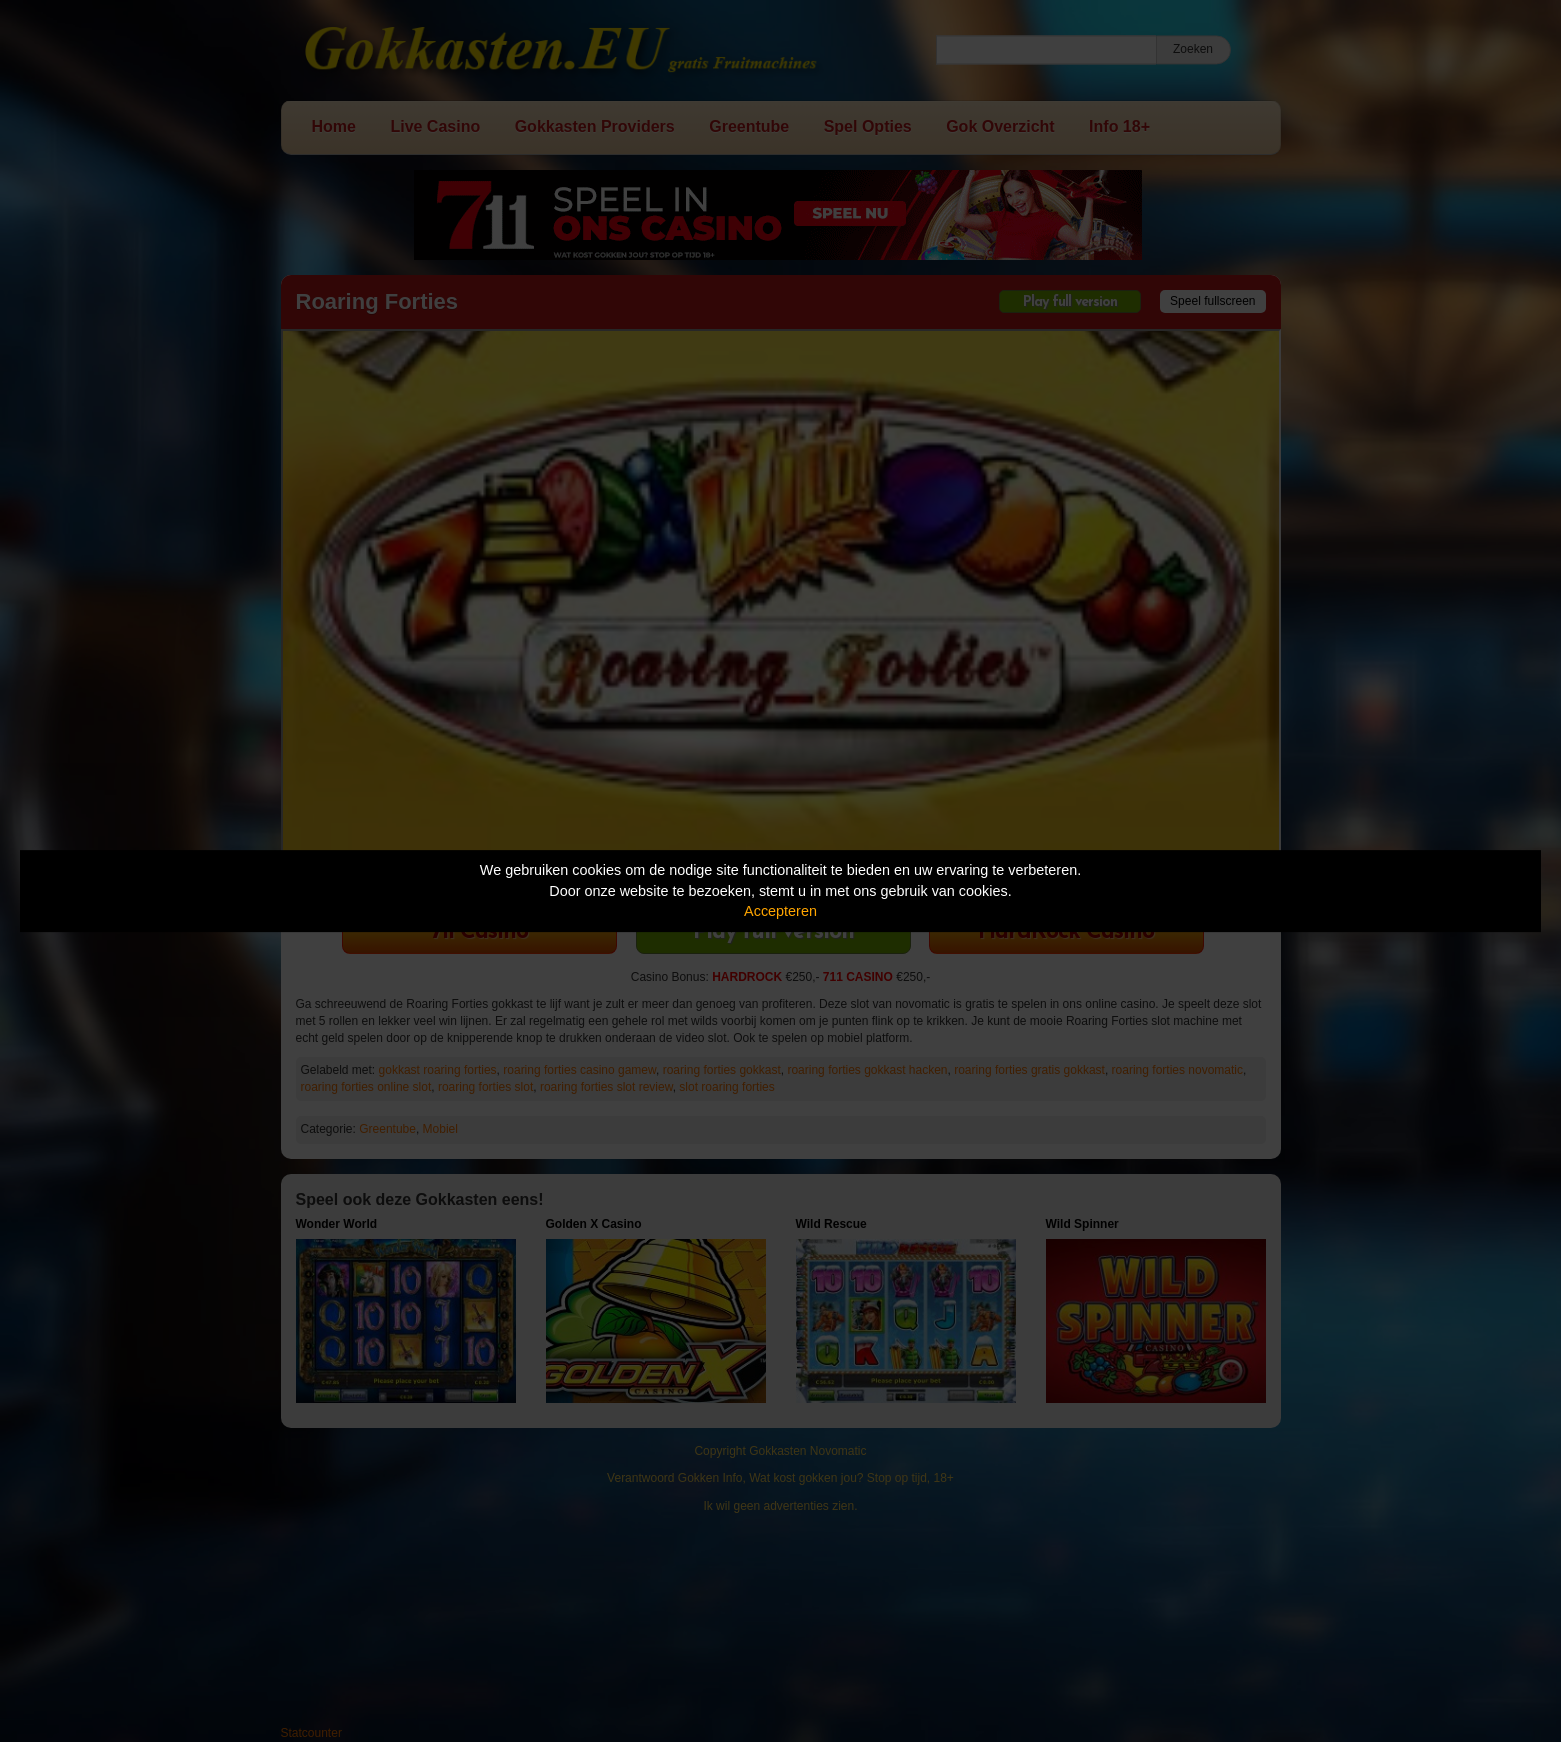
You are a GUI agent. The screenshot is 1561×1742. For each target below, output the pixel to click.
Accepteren (780, 911)
